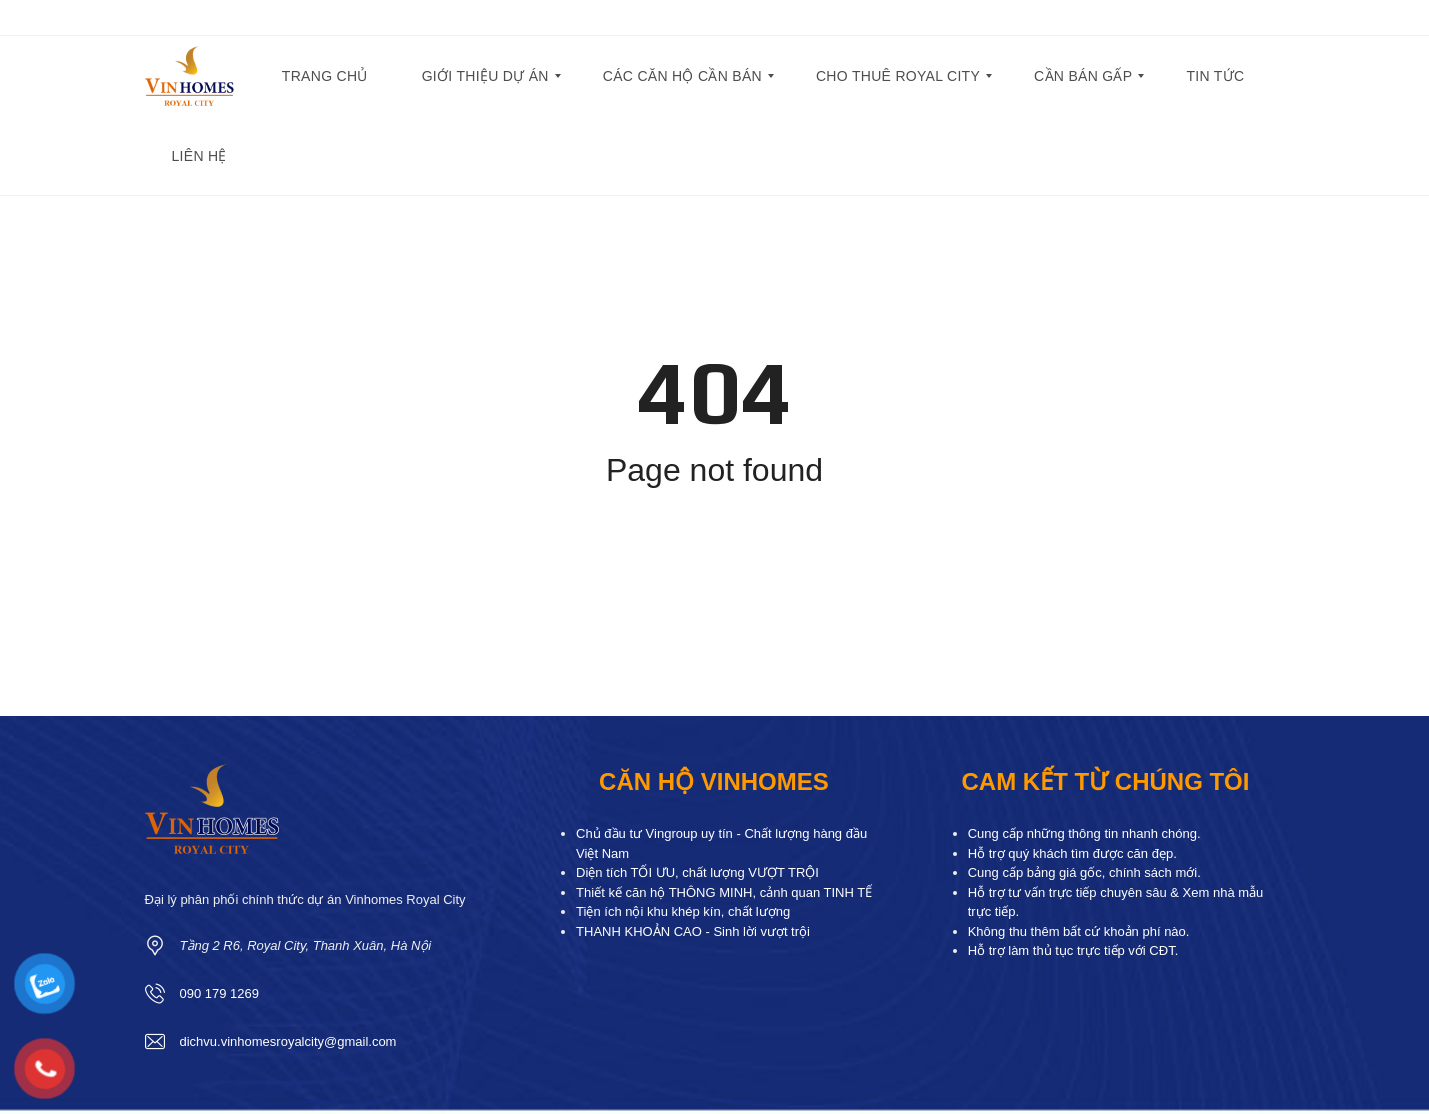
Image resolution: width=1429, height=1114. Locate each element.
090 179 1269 (220, 993)
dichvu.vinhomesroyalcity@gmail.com (288, 1041)
